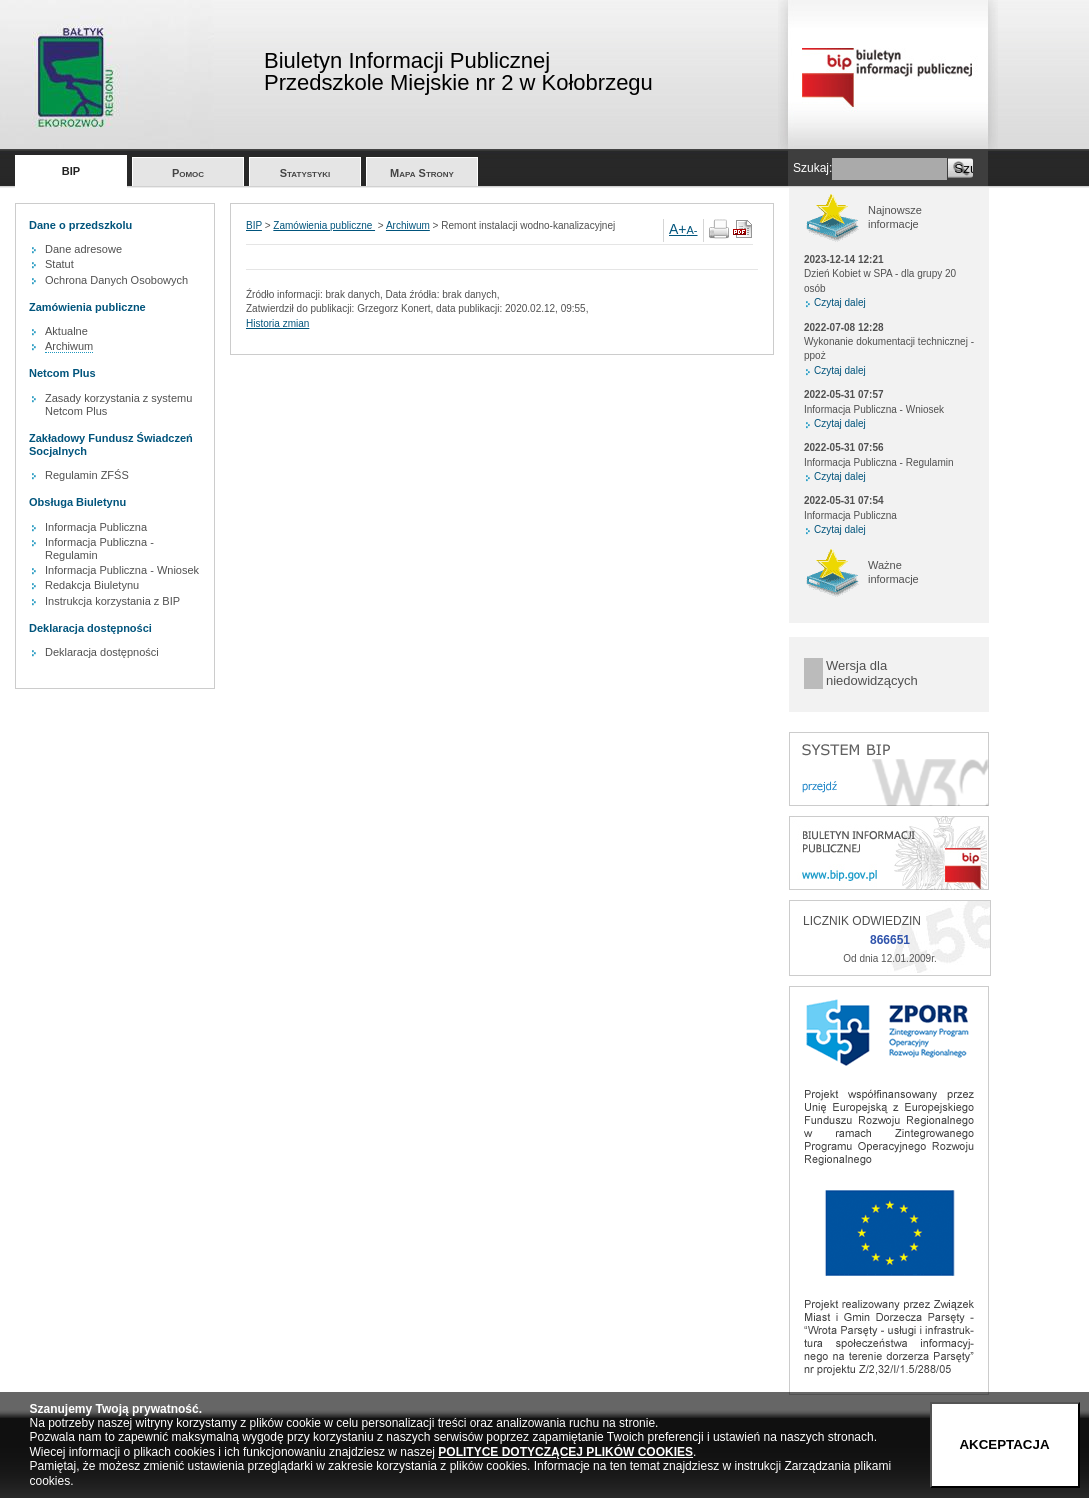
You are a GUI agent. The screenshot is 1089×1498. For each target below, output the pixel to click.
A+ (678, 229)
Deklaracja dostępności (102, 652)
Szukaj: (812, 168)
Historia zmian (277, 323)
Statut (59, 264)
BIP (71, 171)
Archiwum (69, 346)
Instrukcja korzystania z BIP (112, 601)
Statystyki (305, 173)
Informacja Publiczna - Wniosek (122, 570)
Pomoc (188, 173)
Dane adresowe (83, 249)
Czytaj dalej (840, 302)
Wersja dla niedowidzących (872, 673)
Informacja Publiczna (96, 527)
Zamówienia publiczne (324, 225)
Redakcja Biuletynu (92, 585)
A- (692, 230)
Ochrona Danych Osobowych (116, 280)
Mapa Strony (422, 173)
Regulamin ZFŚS (87, 475)
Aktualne (66, 331)
